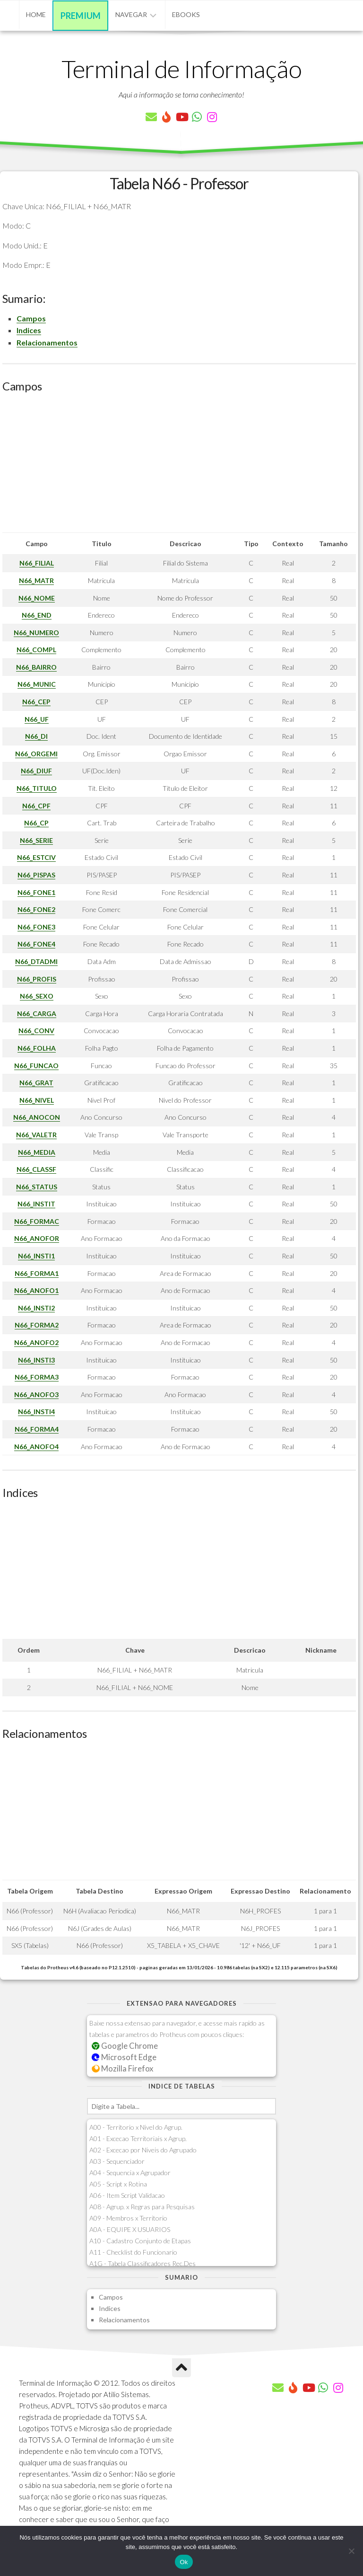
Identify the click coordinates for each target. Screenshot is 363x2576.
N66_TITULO (37, 788)
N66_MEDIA (36, 1152)
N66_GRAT (36, 1083)
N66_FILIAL (36, 563)
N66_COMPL (36, 650)
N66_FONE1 (36, 892)
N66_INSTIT (36, 1204)
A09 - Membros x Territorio (128, 2218)
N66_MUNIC (36, 684)
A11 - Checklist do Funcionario (133, 2252)
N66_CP (36, 823)
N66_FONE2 (36, 909)
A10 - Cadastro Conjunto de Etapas (140, 2241)
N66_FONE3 (36, 927)
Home (36, 14)
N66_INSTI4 (36, 1412)
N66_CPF (36, 806)
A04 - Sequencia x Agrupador (130, 2173)
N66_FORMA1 (37, 1273)
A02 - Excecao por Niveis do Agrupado (143, 2150)
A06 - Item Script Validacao (127, 2195)
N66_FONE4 (36, 944)
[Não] (351, 2551)
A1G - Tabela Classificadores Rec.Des (142, 2263)
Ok (184, 2562)
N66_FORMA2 (37, 1325)
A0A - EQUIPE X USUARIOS (129, 2229)
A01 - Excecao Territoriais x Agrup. (138, 2138)
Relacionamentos (47, 342)
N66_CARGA (36, 1013)
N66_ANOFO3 (36, 1394)
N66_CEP (36, 702)
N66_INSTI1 (36, 1256)
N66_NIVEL (36, 1100)
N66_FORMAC (36, 1221)
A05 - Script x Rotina (118, 2184)
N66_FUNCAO (36, 1066)
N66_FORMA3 (37, 1377)
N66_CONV (36, 1031)
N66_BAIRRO (36, 667)
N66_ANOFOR (36, 1238)
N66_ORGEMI (36, 754)
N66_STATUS (36, 1187)
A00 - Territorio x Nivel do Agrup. (135, 2127)
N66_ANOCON (36, 1117)
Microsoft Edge (124, 2057)
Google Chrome (125, 2046)
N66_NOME (36, 598)
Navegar (131, 14)
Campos (31, 318)
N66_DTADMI (36, 961)
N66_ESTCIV (36, 857)
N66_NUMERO (36, 633)
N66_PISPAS (36, 875)
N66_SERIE (36, 840)
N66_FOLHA (36, 1048)
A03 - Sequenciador (117, 2161)
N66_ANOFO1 (36, 1290)
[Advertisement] (179, 466)
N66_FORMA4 (37, 1429)
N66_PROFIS (36, 979)
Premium (80, 15)
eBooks (186, 14)
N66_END (37, 615)
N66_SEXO (36, 996)
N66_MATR (36, 580)
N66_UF (37, 719)
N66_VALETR (36, 1135)
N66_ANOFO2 (36, 1342)
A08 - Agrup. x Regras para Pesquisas (142, 2207)
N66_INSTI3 (36, 1360)
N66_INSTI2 (36, 1308)
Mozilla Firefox (122, 2068)
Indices (29, 330)
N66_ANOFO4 (36, 1447)
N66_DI (36, 736)
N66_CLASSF (36, 1169)
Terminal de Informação (181, 68)
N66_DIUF (36, 771)
